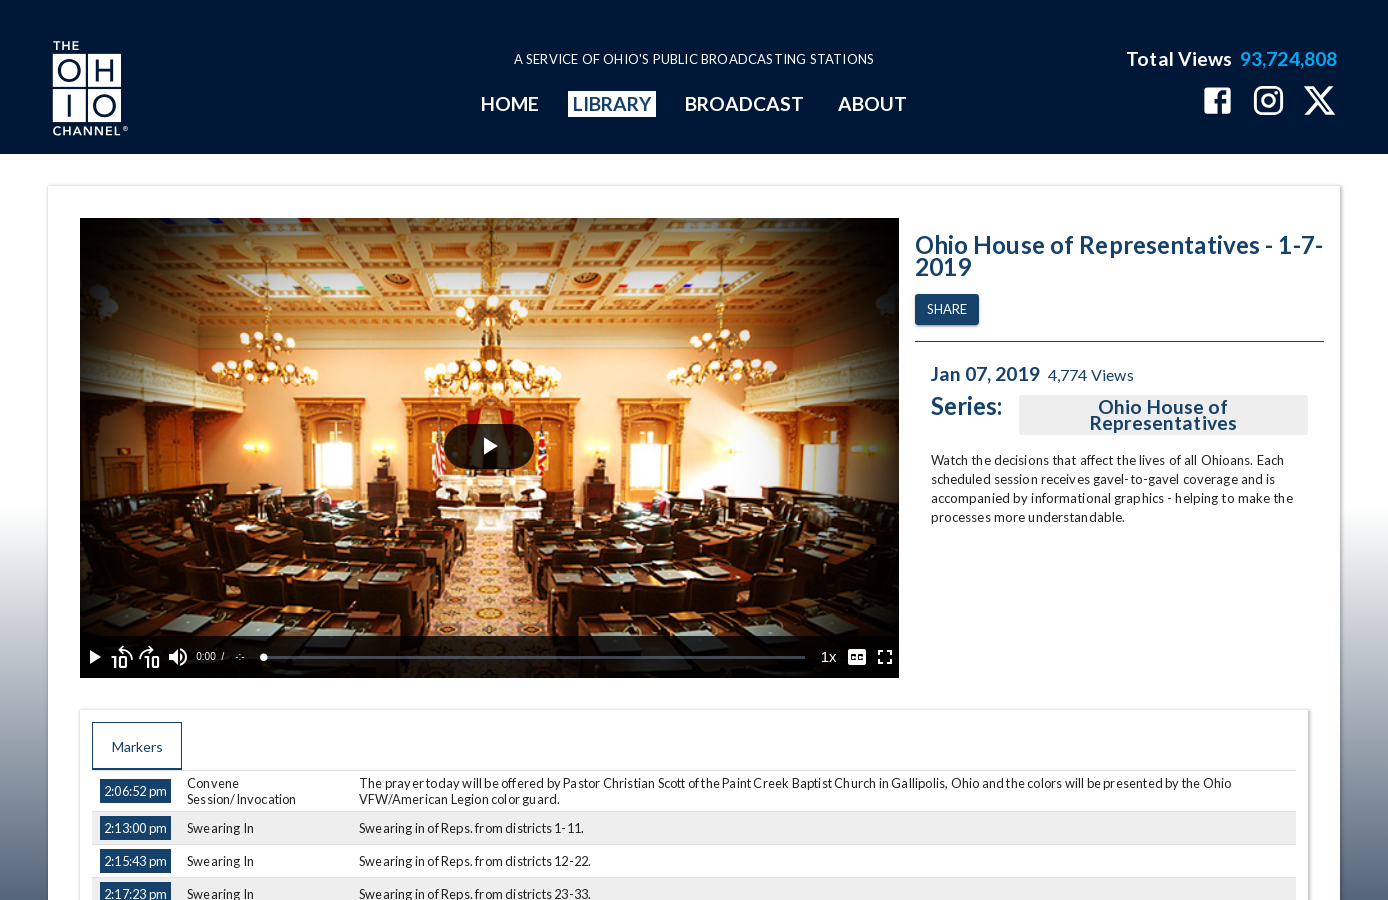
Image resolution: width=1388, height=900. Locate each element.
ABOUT (872, 103)
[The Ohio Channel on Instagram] (1268, 102)
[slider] (534, 657)
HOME (510, 103)
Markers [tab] (137, 746)
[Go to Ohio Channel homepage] (88, 91)
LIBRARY (612, 103)
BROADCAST (745, 103)
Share (947, 309)
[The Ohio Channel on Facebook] (1217, 102)
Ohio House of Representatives (1163, 415)
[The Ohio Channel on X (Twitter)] (1319, 102)
